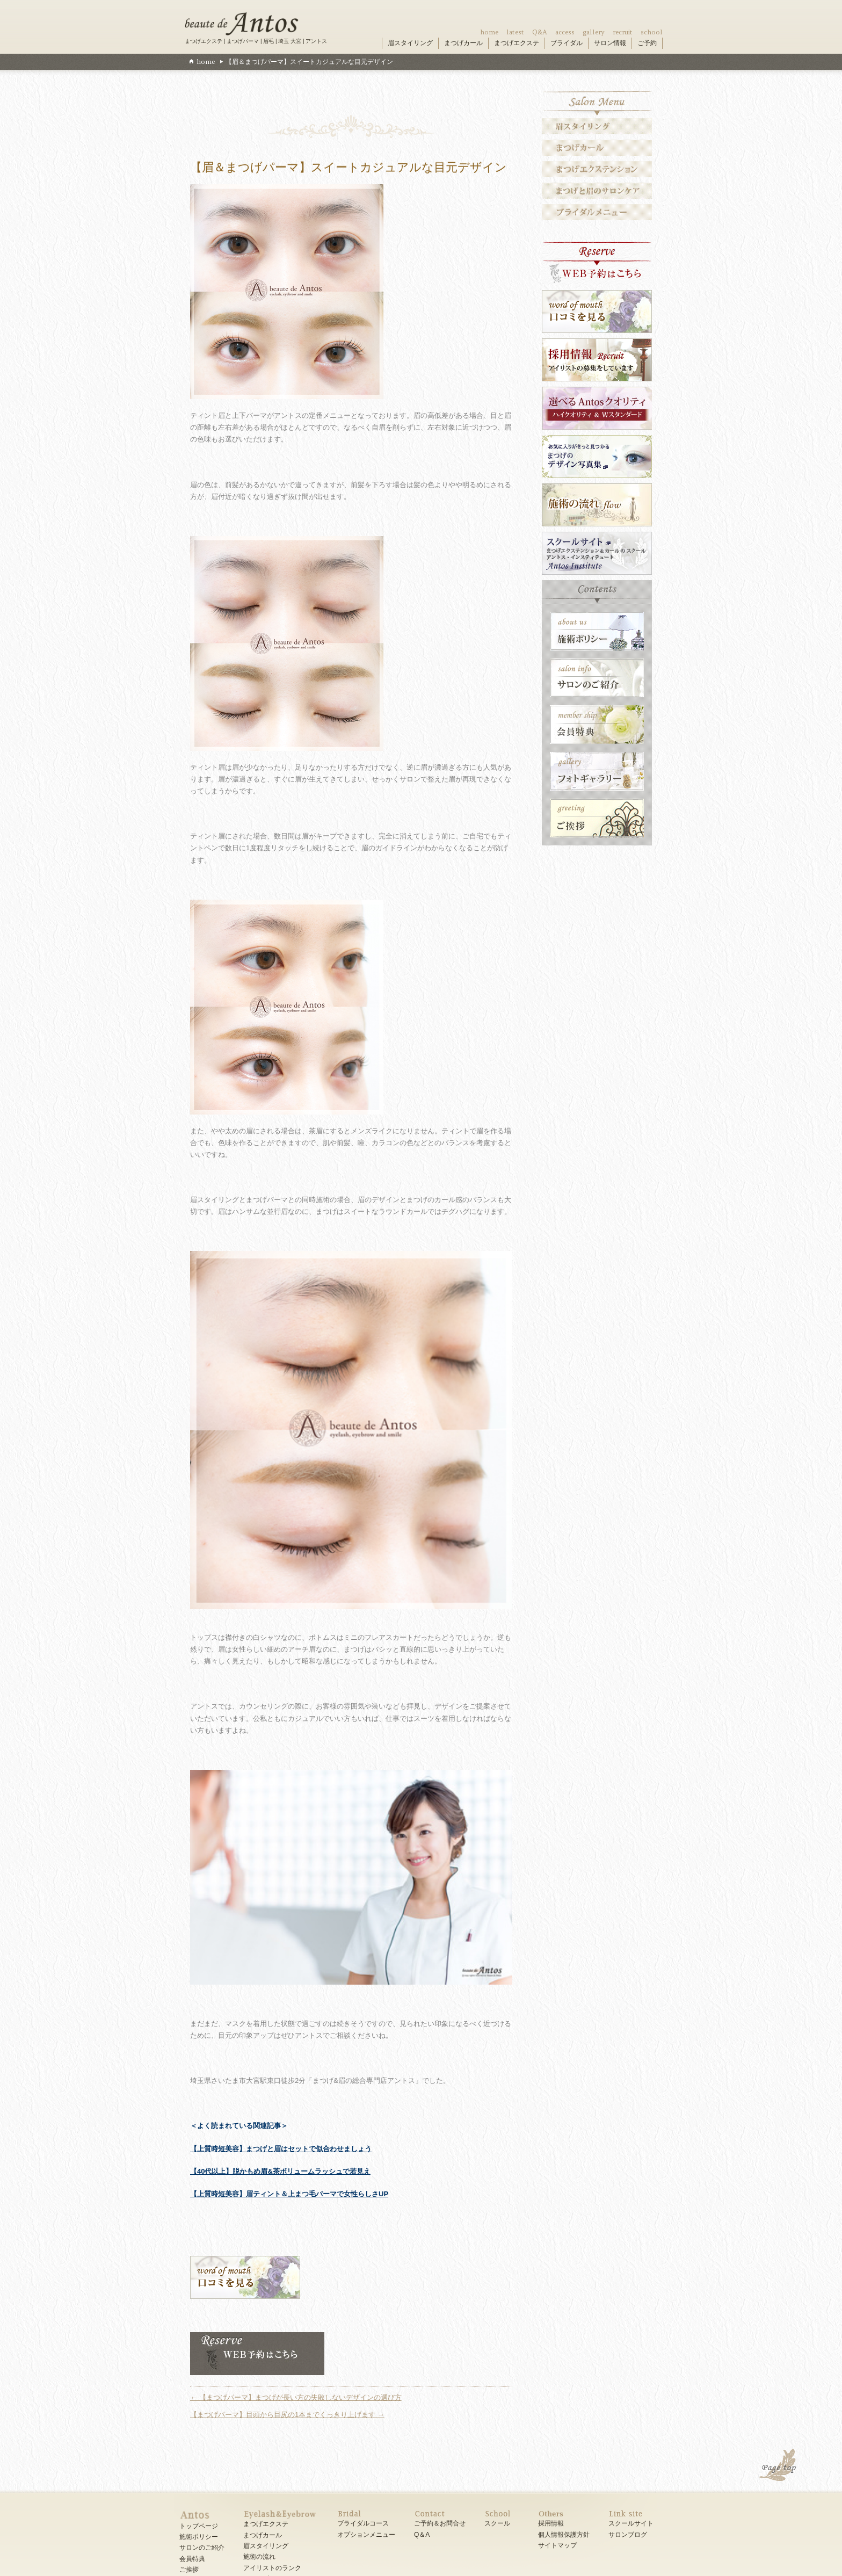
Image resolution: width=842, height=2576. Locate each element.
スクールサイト (631, 2523)
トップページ (198, 2526)
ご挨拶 (189, 2569)
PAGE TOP (778, 2466)
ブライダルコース (363, 2523)
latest (515, 32)
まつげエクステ (516, 43)
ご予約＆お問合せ (440, 2523)
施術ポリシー (198, 2537)
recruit (623, 32)
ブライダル (566, 43)
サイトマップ (557, 2545)
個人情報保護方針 (564, 2534)
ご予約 (647, 43)
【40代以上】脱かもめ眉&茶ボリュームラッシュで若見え (280, 2171)
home (489, 32)
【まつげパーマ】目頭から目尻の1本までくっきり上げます (287, 2415)
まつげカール (463, 43)
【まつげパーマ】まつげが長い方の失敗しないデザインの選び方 (296, 2397)
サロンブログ (627, 2534)
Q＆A (422, 2534)
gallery (594, 32)
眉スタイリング (410, 43)
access (565, 32)
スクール (497, 2523)
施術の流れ (259, 2556)
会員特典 (192, 2559)
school (652, 32)
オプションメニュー (366, 2534)
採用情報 (551, 2523)
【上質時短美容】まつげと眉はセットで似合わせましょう (281, 2149)
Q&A (539, 32)
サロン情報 (610, 43)
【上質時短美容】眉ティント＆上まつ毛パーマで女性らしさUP (289, 2194)
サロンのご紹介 (201, 2547)
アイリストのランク (272, 2568)
